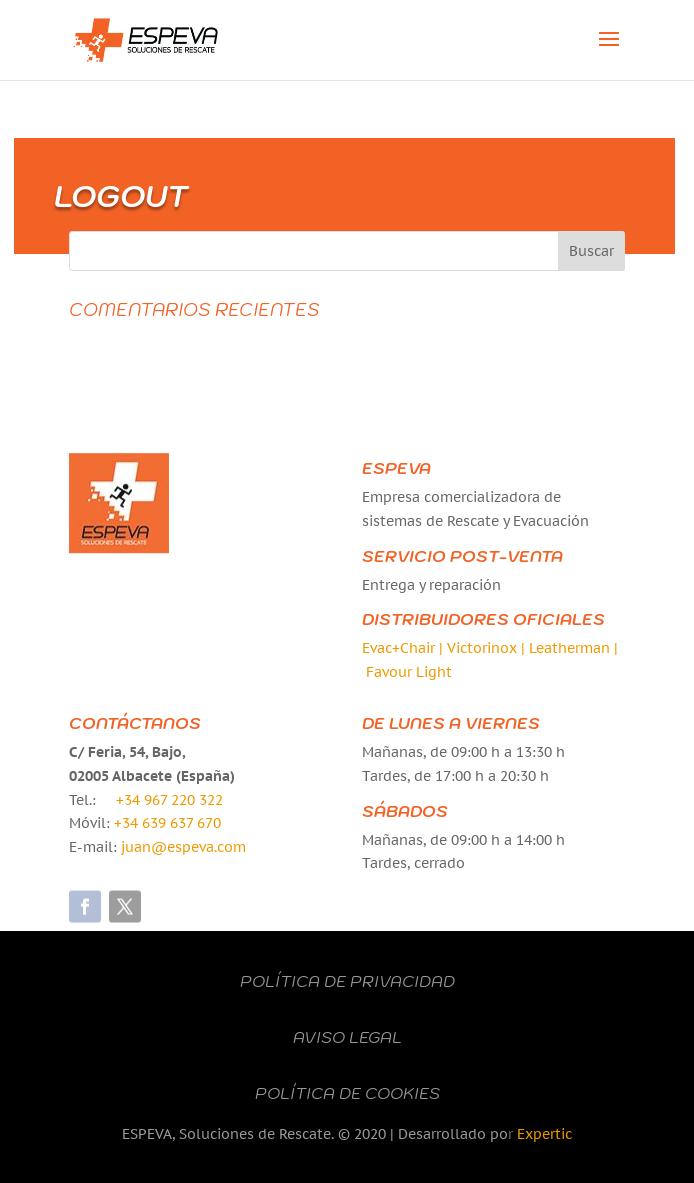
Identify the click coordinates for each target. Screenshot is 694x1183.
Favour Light (409, 672)
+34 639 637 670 (167, 823)
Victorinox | (488, 648)
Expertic (544, 1134)
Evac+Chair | (404, 648)
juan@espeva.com (183, 847)
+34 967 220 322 (169, 800)
